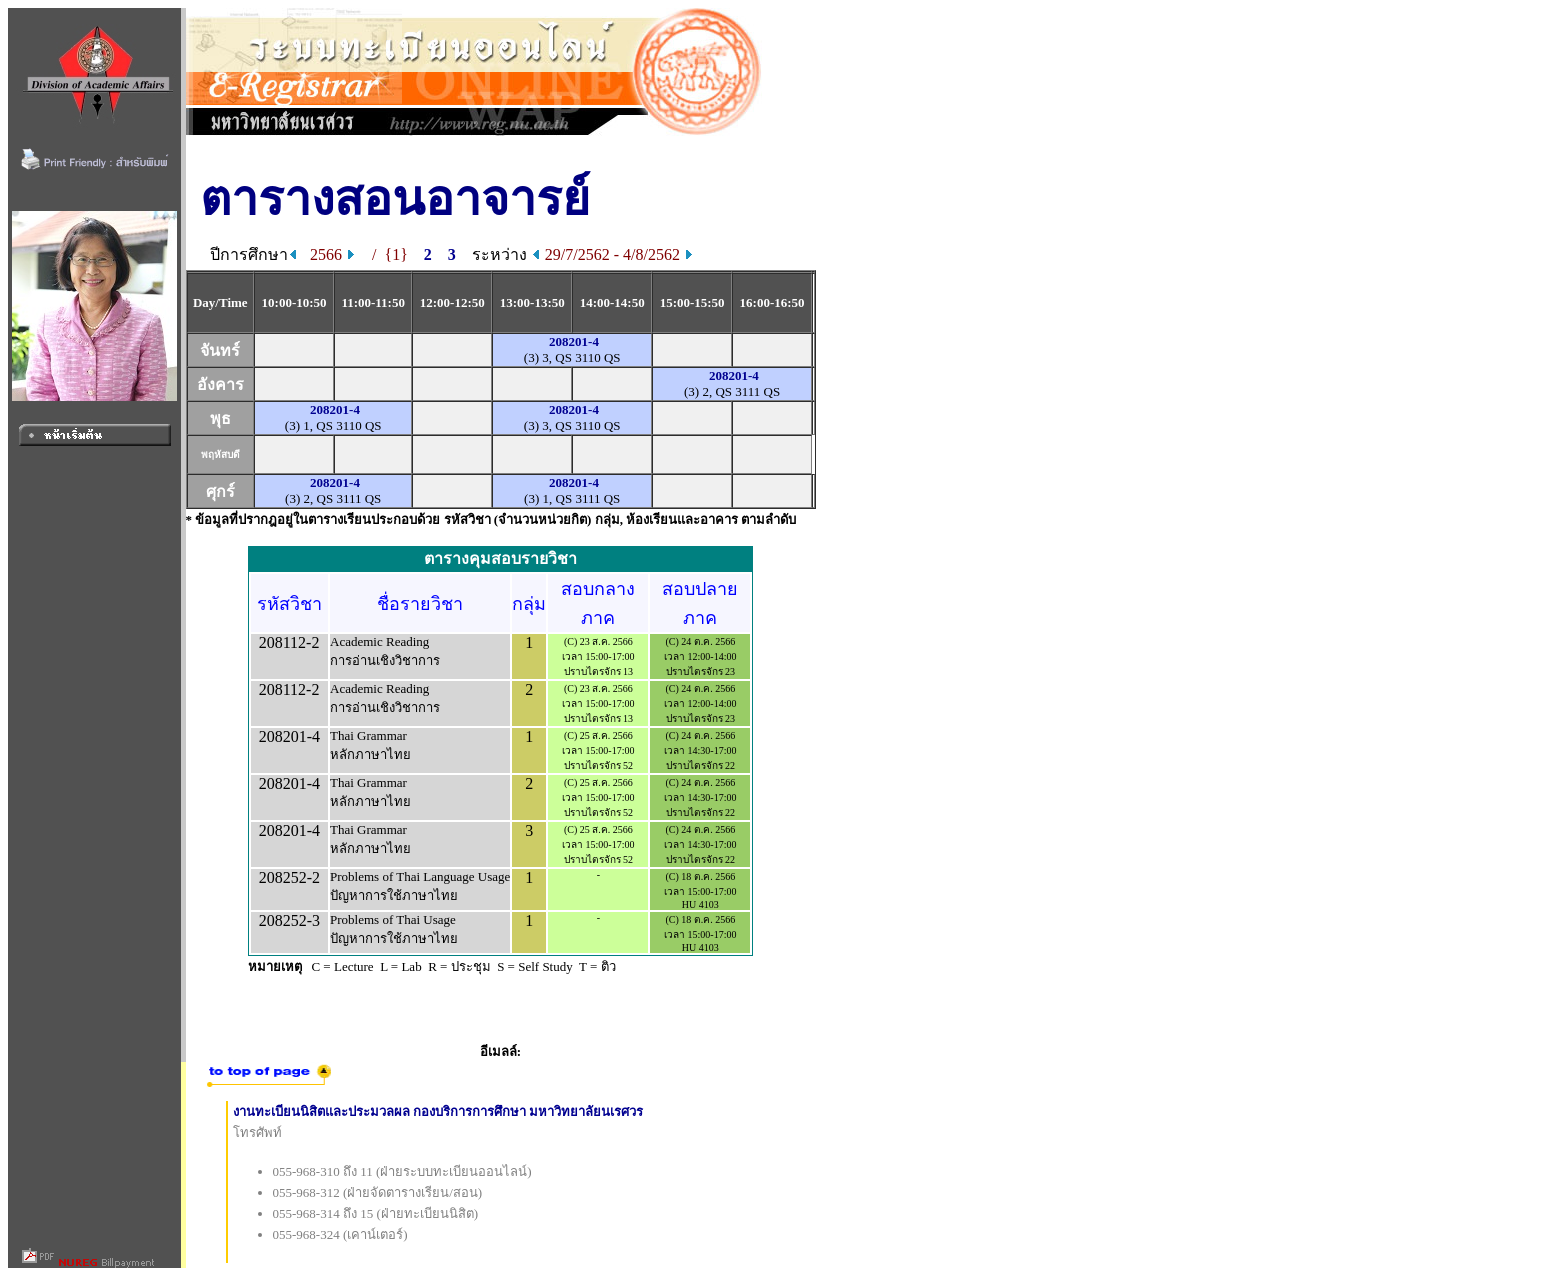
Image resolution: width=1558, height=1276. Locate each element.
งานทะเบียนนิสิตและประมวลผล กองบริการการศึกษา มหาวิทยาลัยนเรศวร (438, 1111)
